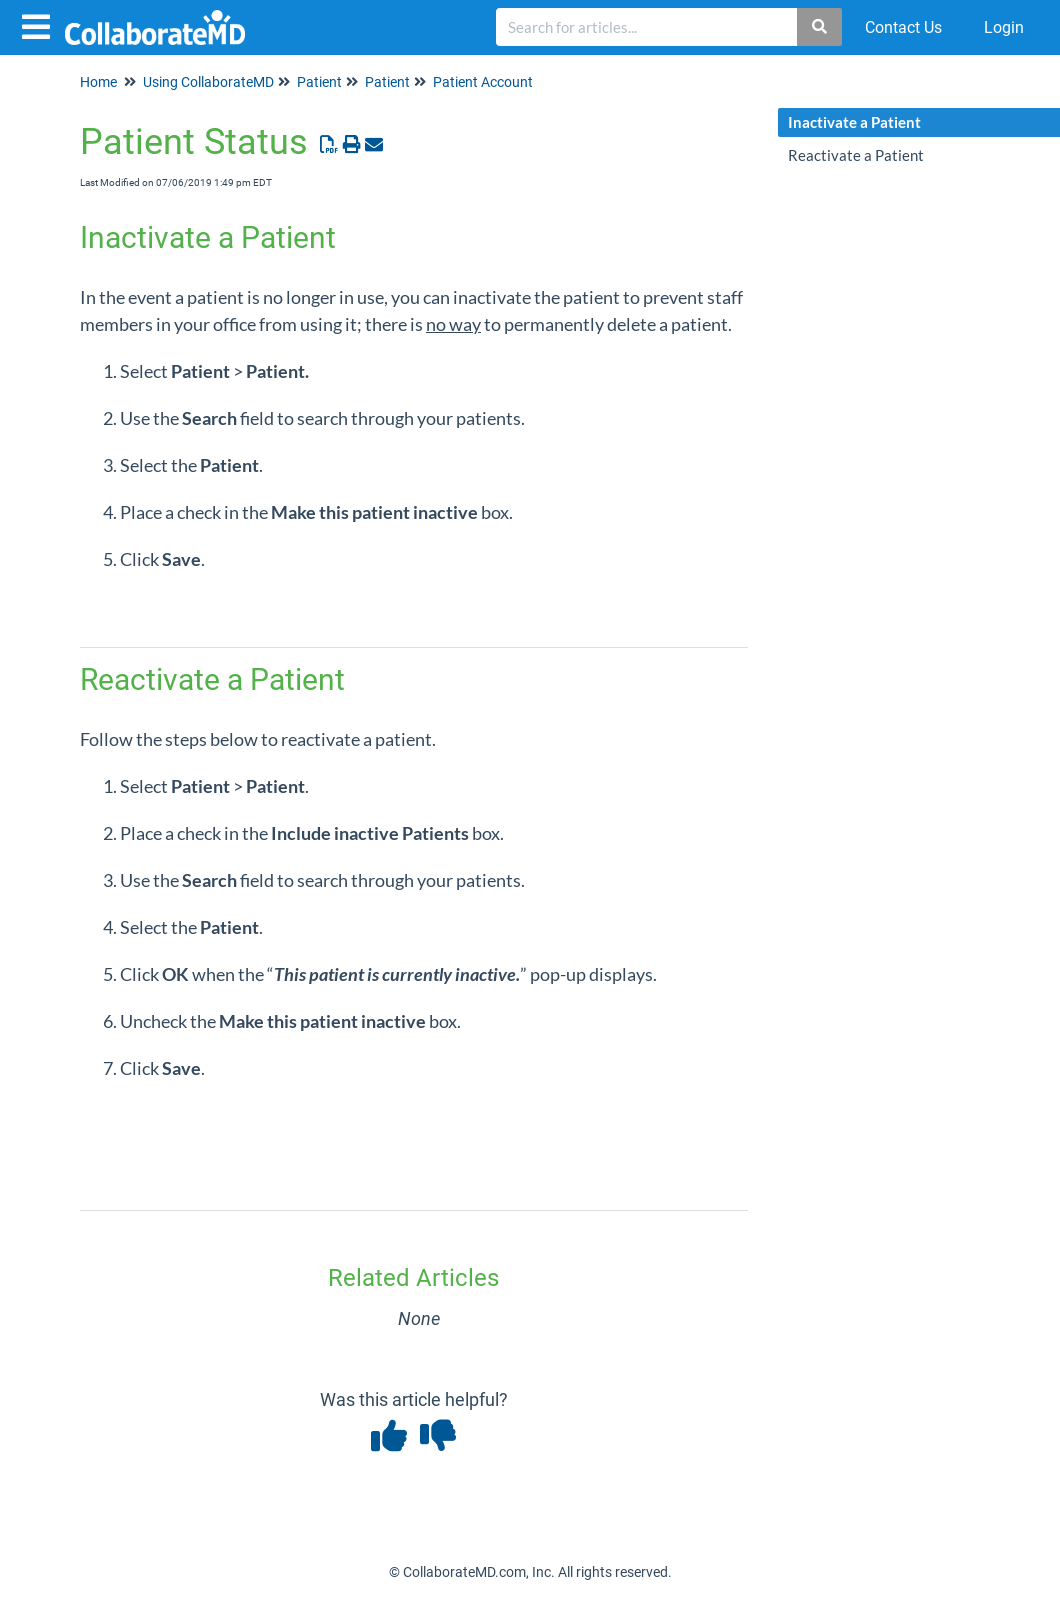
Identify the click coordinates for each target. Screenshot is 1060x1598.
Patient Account (483, 82)
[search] (647, 27)
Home (98, 82)
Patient (319, 82)
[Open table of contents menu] (40, 24)
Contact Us (903, 27)
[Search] (820, 27)
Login (1004, 27)
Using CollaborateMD (208, 82)
